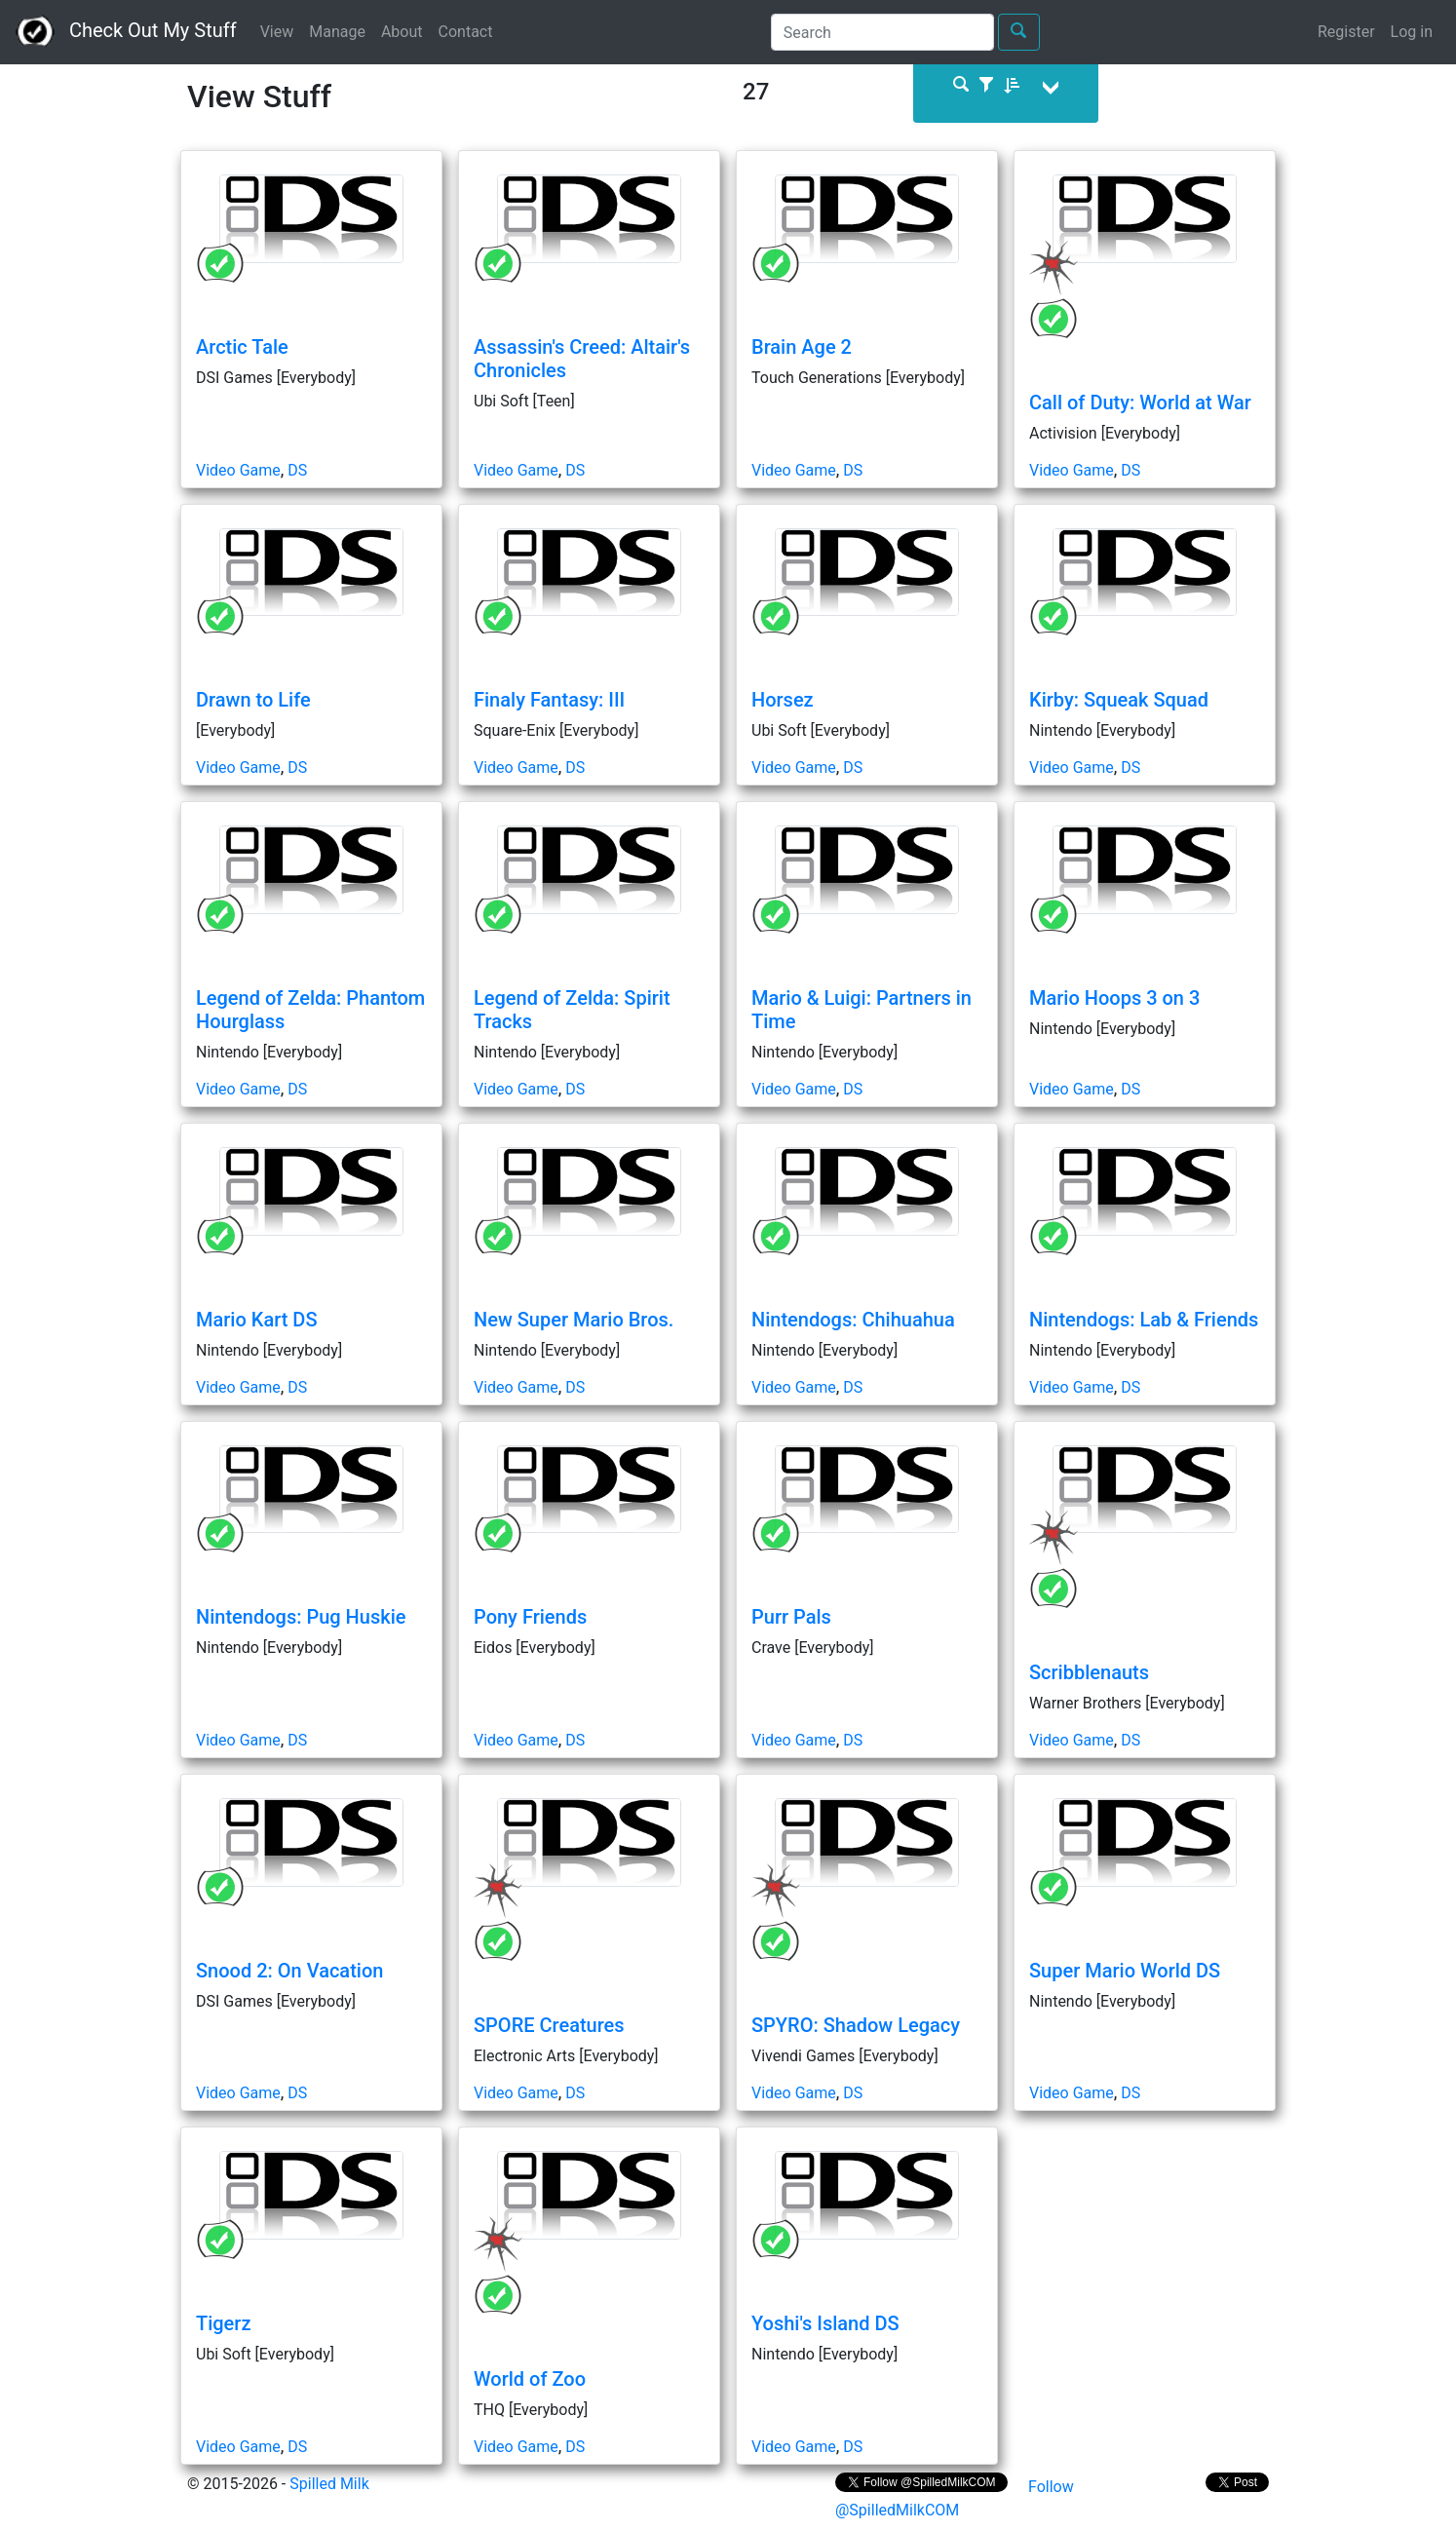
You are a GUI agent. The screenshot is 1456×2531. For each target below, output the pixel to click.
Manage (337, 31)
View (277, 31)
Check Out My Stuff (126, 32)
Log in (1412, 31)
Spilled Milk (329, 2483)
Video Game (238, 470)
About (402, 31)
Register (1346, 31)
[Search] (882, 32)
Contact (466, 31)
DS (297, 470)
